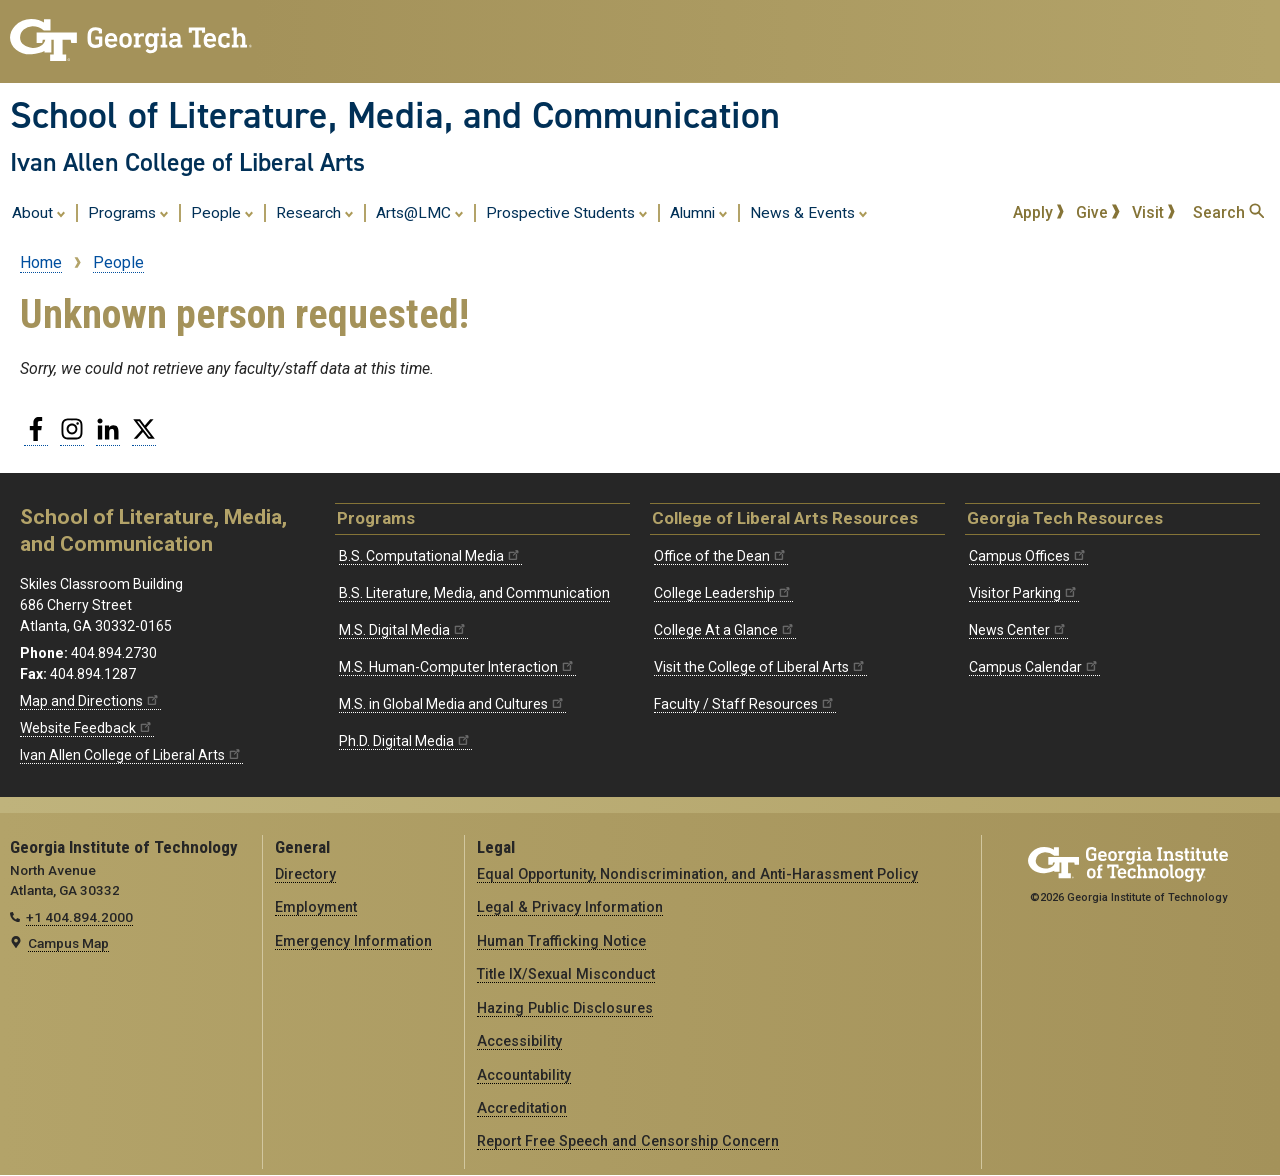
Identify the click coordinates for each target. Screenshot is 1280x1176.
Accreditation (522, 1108)
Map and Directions (90, 701)
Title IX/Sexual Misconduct (566, 974)
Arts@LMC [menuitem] (420, 212)
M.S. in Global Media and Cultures (452, 704)
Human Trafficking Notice (561, 941)
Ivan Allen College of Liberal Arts (187, 162)
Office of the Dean (721, 556)
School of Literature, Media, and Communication (395, 115)
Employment (316, 907)
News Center (1018, 630)
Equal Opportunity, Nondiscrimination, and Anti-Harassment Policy (697, 874)
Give (1098, 212)
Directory (305, 874)
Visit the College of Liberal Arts (760, 667)
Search (1228, 212)
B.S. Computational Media (430, 556)
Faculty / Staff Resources (745, 704)
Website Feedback (87, 728)
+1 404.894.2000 (79, 917)
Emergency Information (353, 941)
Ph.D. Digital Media (405, 741)
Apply (1039, 212)
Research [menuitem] (315, 212)
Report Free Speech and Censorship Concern (628, 1141)
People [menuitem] (222, 212)
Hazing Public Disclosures (565, 1008)
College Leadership (723, 593)
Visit (1154, 212)
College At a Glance (725, 630)
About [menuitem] (39, 212)
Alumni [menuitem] (699, 212)
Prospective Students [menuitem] (567, 212)
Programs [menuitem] (128, 212)
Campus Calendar (1034, 667)
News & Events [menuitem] (809, 212)
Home (41, 262)
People (118, 262)
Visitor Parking (1024, 593)
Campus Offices (1028, 556)
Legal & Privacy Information (570, 907)
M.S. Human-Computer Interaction (457, 667)
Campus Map (68, 943)
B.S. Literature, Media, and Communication (474, 593)
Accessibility (519, 1041)
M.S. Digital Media (403, 630)
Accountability (524, 1075)
